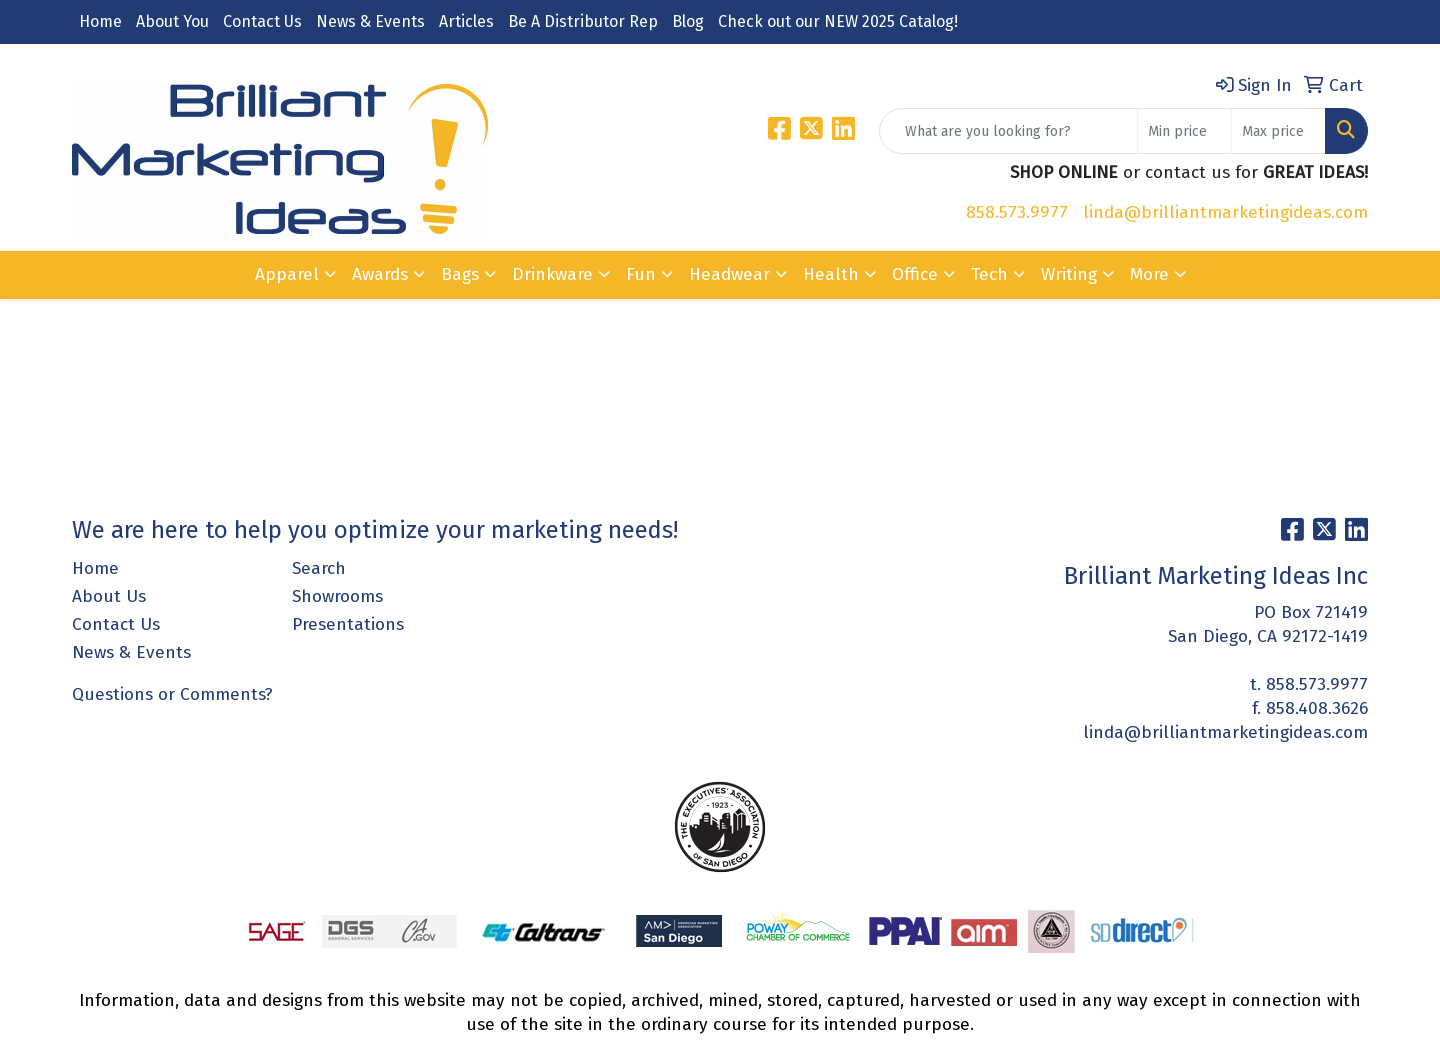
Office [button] (915, 274)
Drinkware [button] (552, 274)
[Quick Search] (1008, 131)
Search (319, 568)
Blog (688, 21)
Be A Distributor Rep (583, 21)
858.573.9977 (1017, 212)
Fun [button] (641, 274)
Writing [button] (1069, 274)
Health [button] (831, 274)
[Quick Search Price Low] (1184, 131)
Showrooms (337, 596)
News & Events (370, 21)
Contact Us (262, 21)
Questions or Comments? (172, 694)
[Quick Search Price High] (1278, 131)
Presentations (348, 624)
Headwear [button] (729, 274)
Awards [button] (380, 274)
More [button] (1149, 274)
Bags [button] (460, 274)
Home (100, 21)
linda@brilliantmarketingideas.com (1225, 212)
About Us (109, 596)
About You (172, 21)
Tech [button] (989, 274)
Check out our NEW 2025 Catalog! (838, 21)
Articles (466, 21)
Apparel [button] (287, 274)
